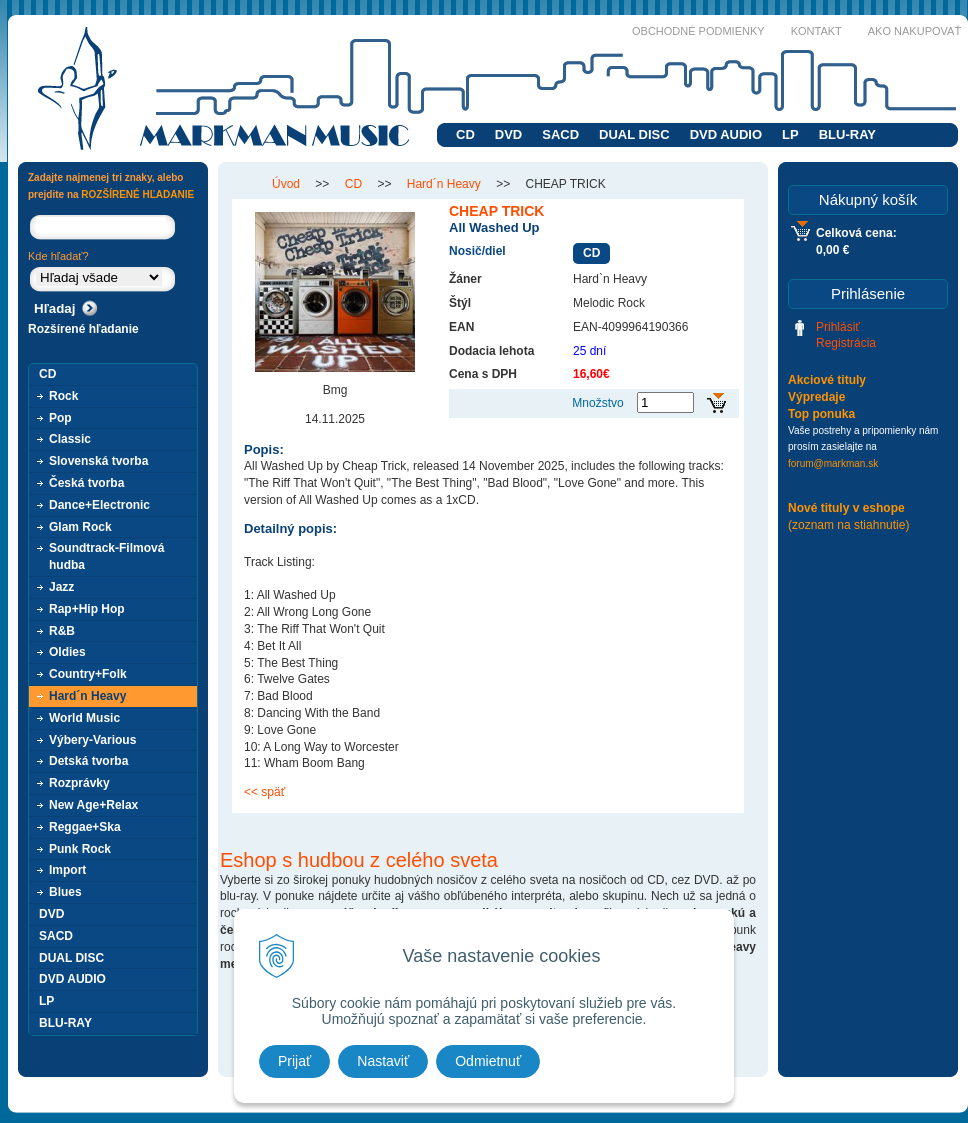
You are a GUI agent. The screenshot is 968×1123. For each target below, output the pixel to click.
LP (790, 134)
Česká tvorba (86, 483)
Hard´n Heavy (87, 696)
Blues (65, 892)
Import (67, 870)
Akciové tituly (827, 380)
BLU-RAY (847, 134)
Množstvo (597, 403)
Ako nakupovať (914, 31)
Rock (63, 396)
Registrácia (846, 343)
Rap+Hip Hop (87, 609)
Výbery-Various (92, 740)
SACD (560, 134)
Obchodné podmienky (698, 31)
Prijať (294, 1061)
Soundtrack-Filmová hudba (106, 556)
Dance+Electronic (99, 505)
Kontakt (816, 31)
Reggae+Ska (85, 827)
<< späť (264, 792)
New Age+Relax (93, 805)
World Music (84, 718)
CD (465, 134)
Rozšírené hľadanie (83, 329)
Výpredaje (816, 397)
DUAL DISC (634, 134)
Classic (70, 439)
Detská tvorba (88, 761)
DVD (508, 134)
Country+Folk (88, 674)
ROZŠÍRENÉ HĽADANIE (137, 194)
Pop (60, 418)
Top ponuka (821, 414)
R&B (62, 631)
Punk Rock (80, 849)
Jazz (61, 587)
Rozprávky (79, 783)
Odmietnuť (488, 1061)
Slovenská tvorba (98, 461)
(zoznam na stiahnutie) (848, 525)
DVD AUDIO (726, 134)
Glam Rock (80, 527)
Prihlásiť (838, 327)
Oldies (67, 652)
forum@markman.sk (833, 463)
